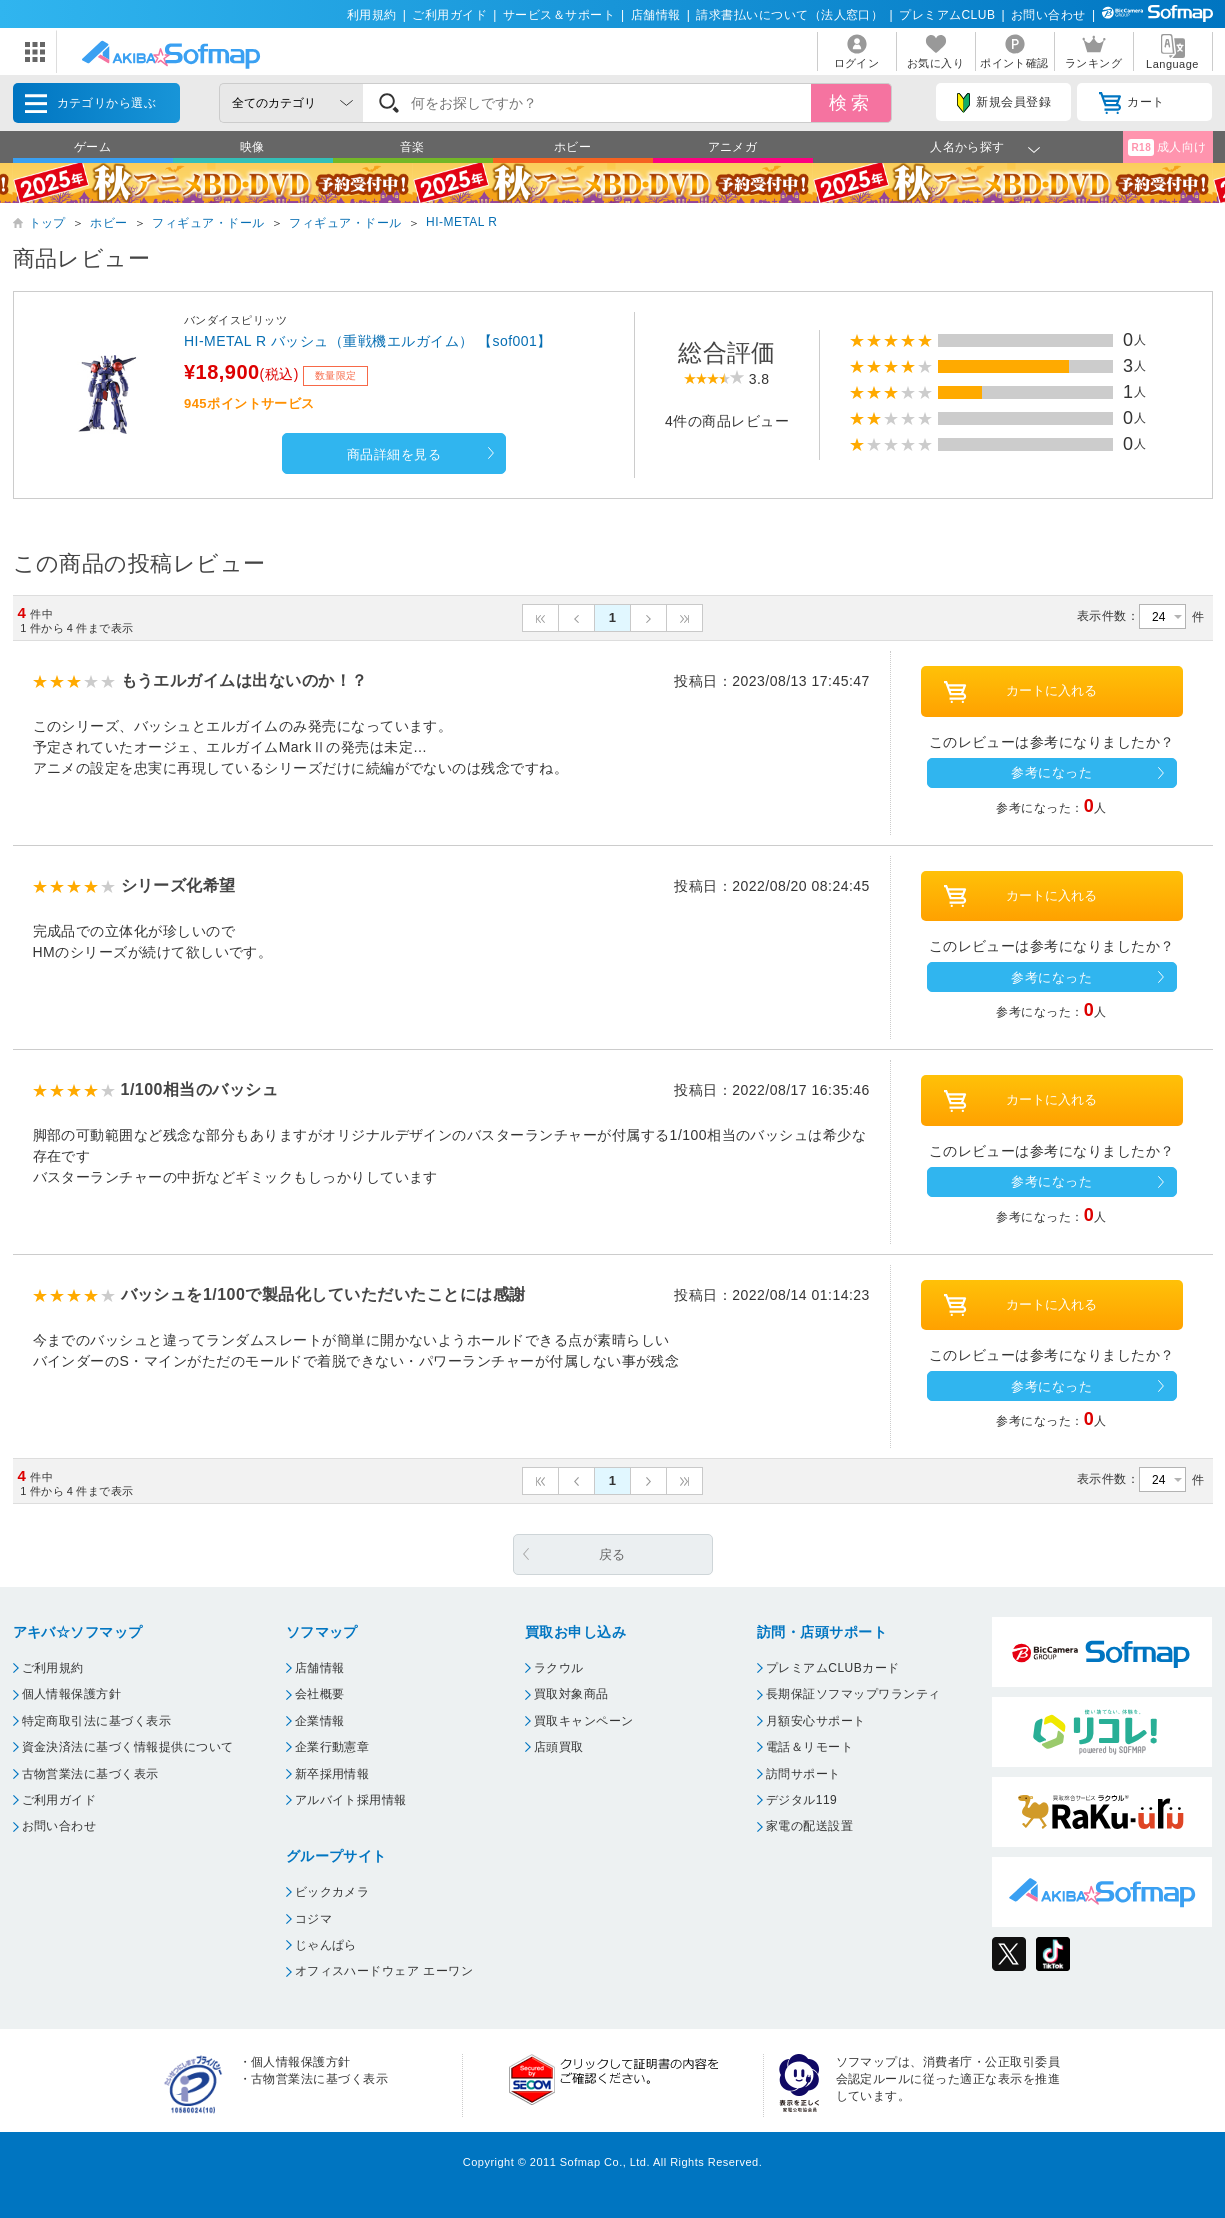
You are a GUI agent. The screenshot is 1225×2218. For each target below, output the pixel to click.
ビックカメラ (332, 1892)
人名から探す (967, 147)
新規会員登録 (1004, 103)
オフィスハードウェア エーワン (384, 1971)
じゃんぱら (326, 1945)
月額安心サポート (816, 1721)
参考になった (1051, 772)
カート (1131, 103)
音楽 (412, 147)
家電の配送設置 (809, 1826)
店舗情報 (656, 15)
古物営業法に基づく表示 (90, 1774)
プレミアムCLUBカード (833, 1668)
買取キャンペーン (584, 1721)
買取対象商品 (571, 1694)
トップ (47, 223)
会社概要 (320, 1694)
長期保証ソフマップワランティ (853, 1694)
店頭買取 (559, 1747)
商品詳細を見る (394, 454)
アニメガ (733, 147)
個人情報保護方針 (72, 1694)
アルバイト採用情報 (351, 1800)
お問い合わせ (1048, 15)
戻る (612, 1554)
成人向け (1167, 147)
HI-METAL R (461, 222)
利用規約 (372, 15)
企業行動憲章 (332, 1747)
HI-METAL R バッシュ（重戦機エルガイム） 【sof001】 (368, 341)
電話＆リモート (809, 1747)
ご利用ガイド (449, 15)
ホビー (572, 147)
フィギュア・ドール (208, 223)
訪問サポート (803, 1774)
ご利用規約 (53, 1668)
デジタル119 (801, 1800)
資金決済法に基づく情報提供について (128, 1747)
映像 (252, 147)
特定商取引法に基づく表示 (97, 1721)
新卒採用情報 (332, 1774)
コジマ (313, 1919)
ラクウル (559, 1668)
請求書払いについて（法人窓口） (789, 15)
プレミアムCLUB (947, 15)
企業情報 (320, 1721)
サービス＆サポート (559, 15)
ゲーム (92, 147)
